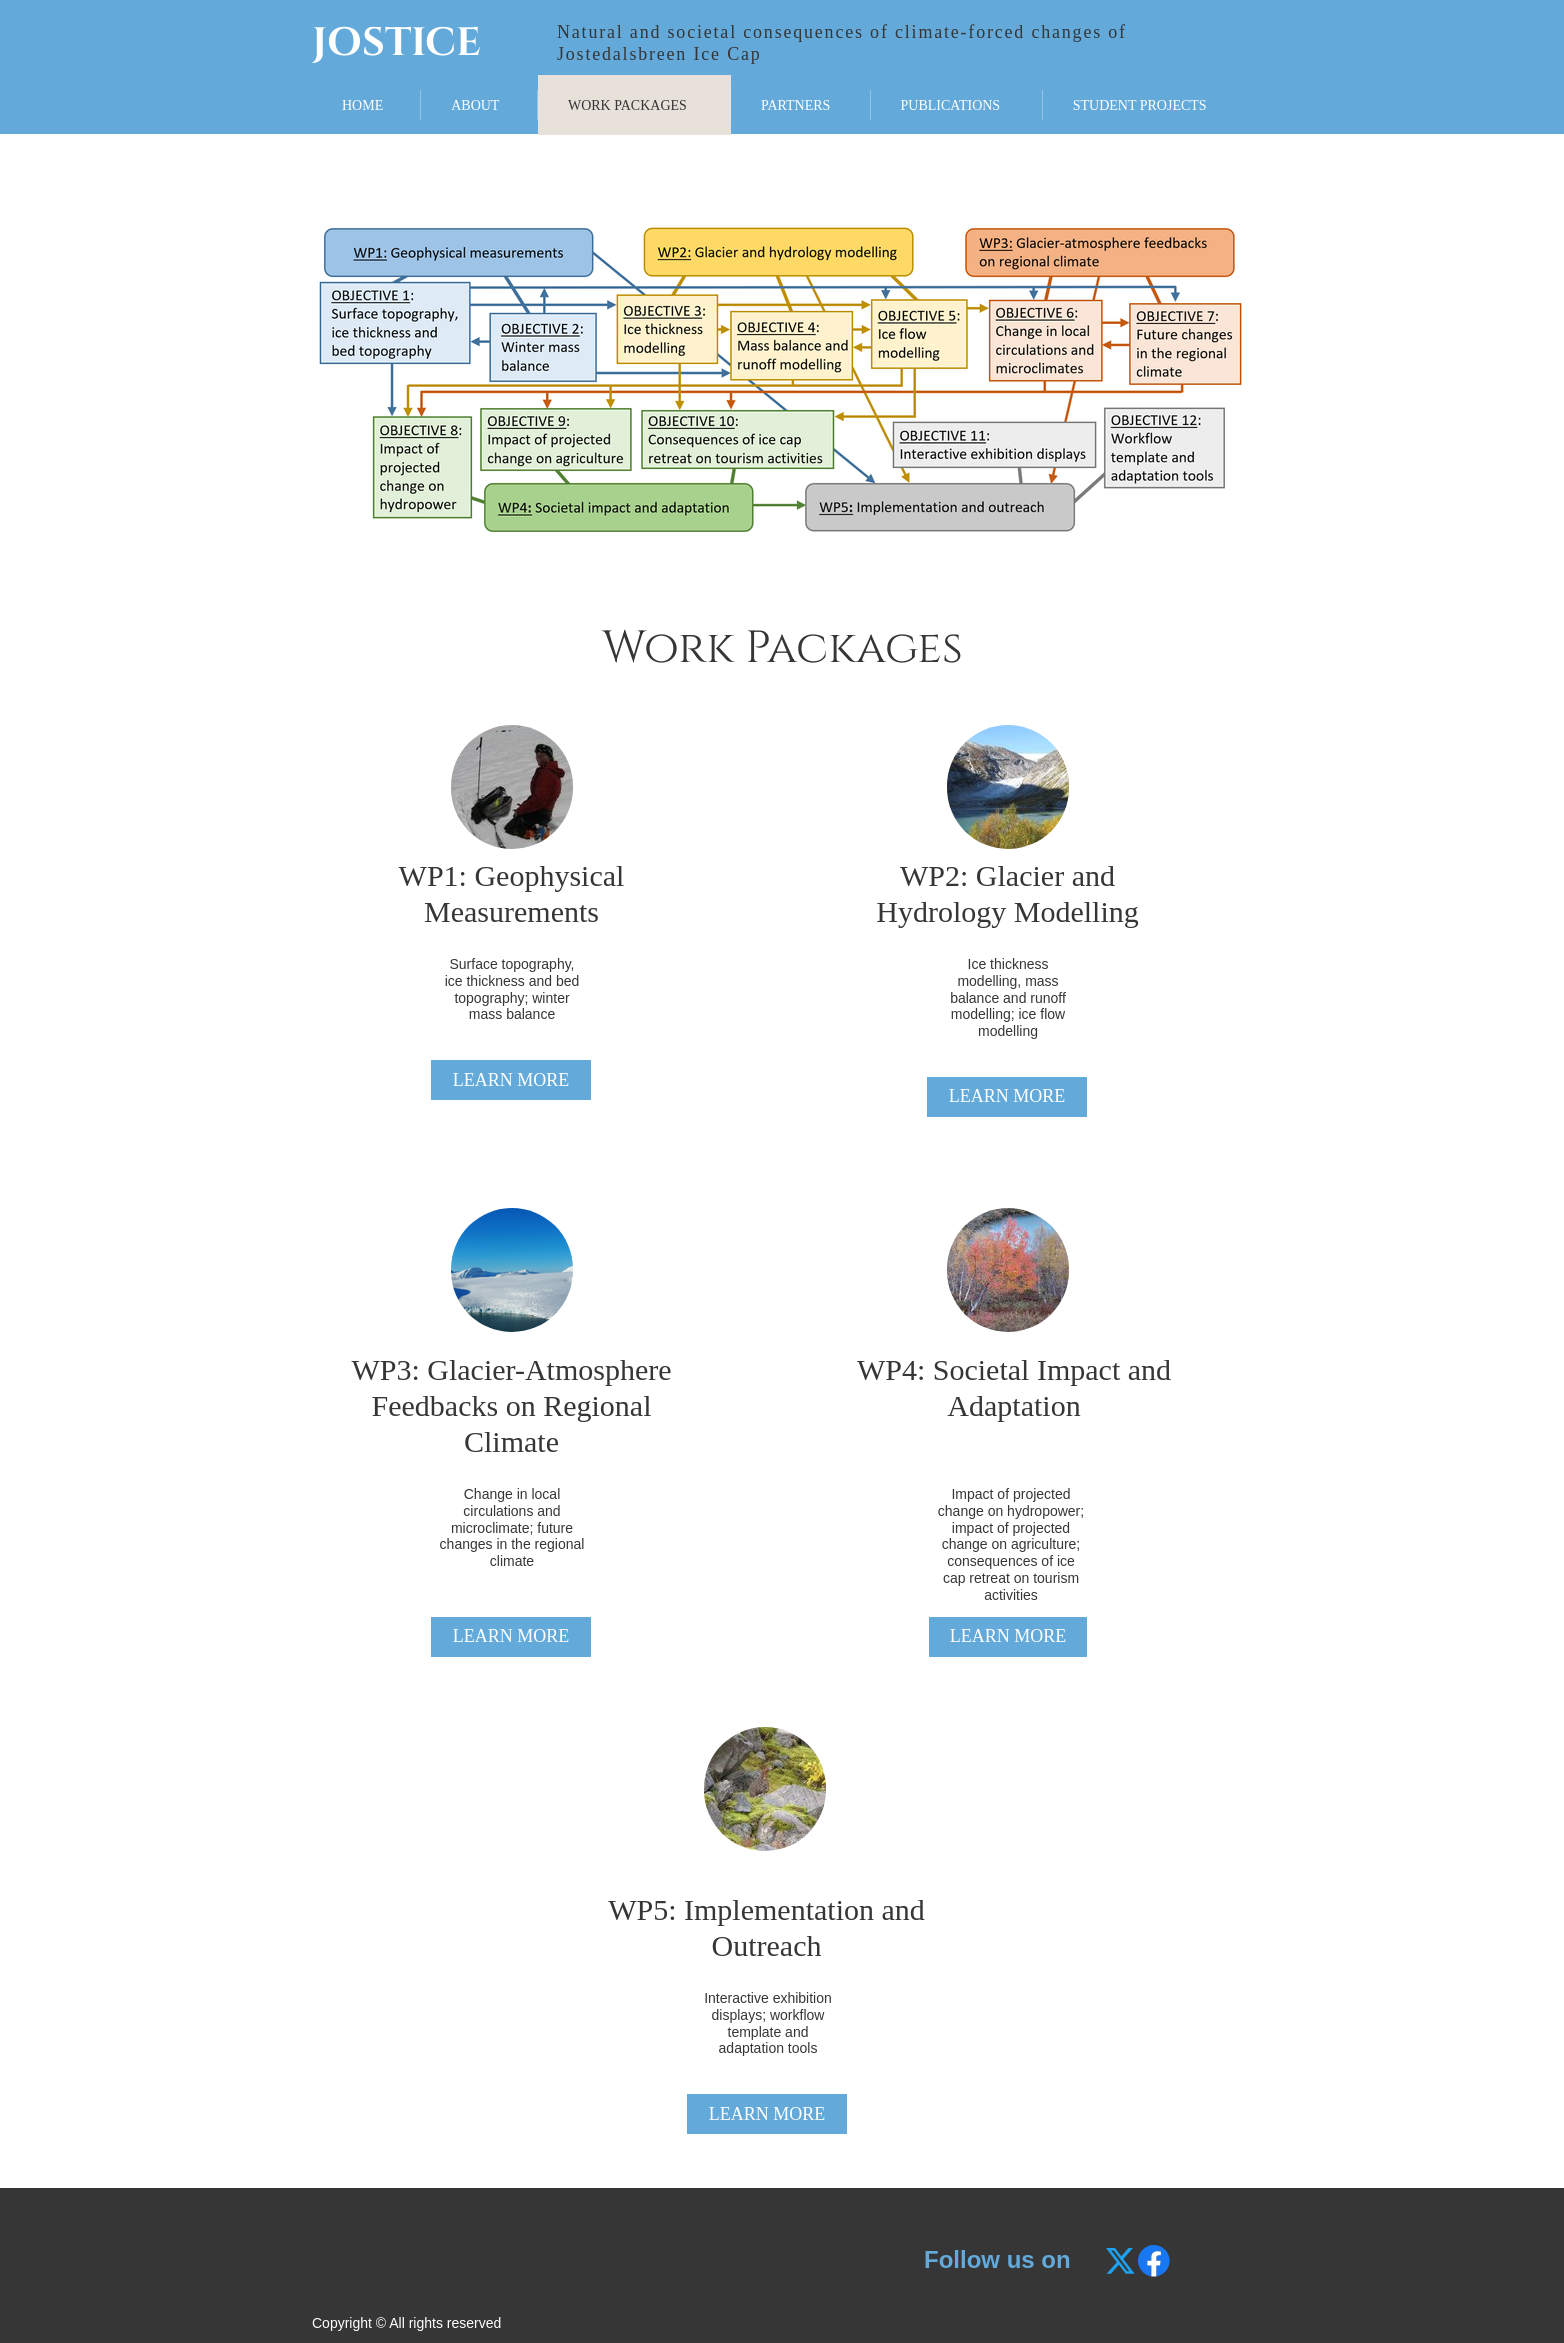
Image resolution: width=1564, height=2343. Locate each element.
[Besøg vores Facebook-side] (1154, 2261)
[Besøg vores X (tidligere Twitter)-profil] (1122, 2261)
